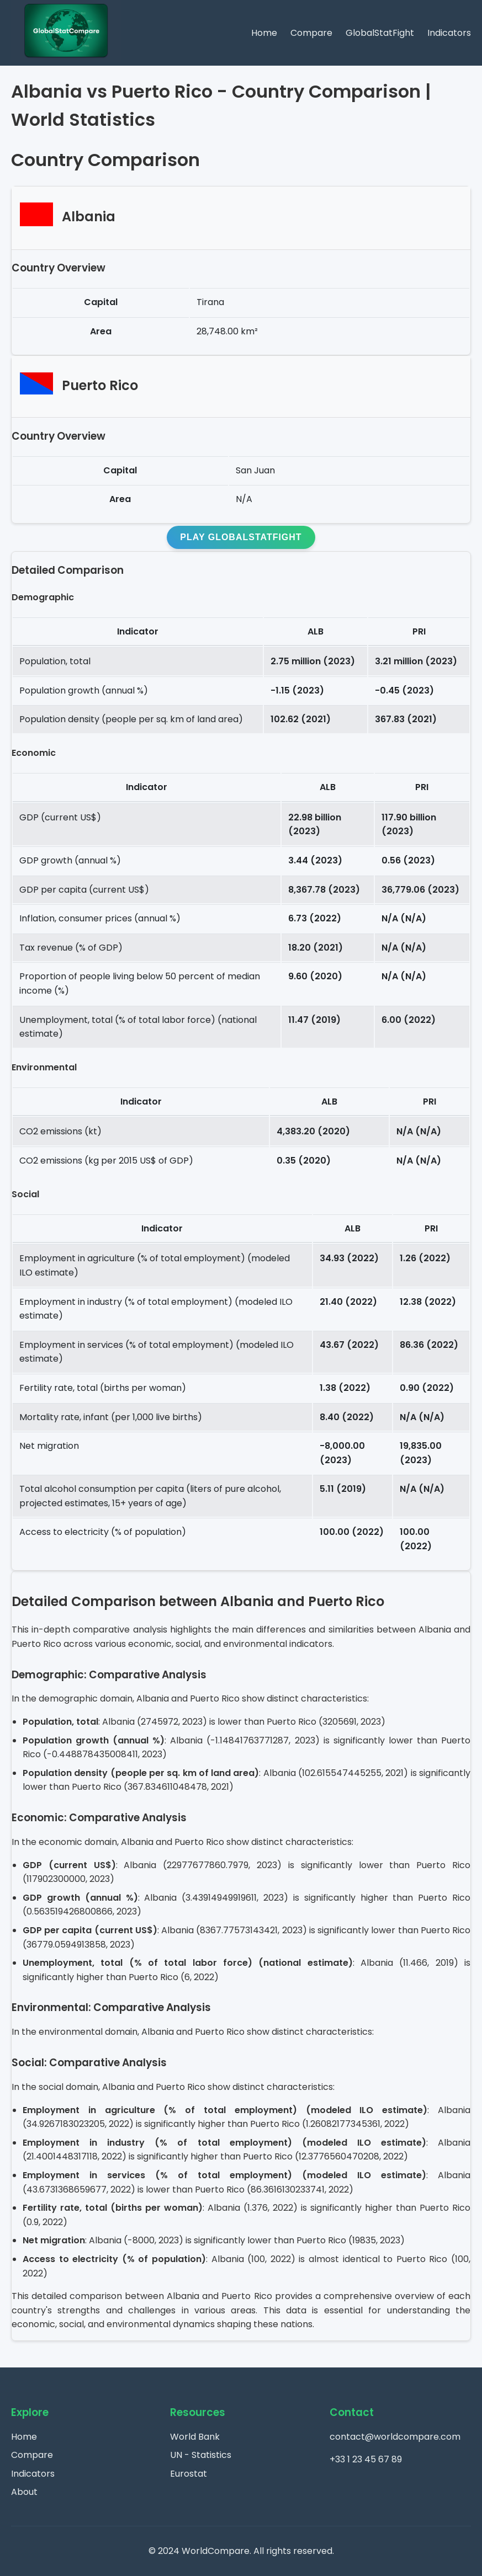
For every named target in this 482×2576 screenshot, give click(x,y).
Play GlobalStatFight (240, 537)
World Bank (195, 2436)
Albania (88, 216)
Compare (311, 32)
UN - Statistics (200, 2455)
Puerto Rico (100, 385)
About (24, 2492)
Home (264, 32)
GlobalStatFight (380, 32)
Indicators (449, 32)
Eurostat (188, 2473)
